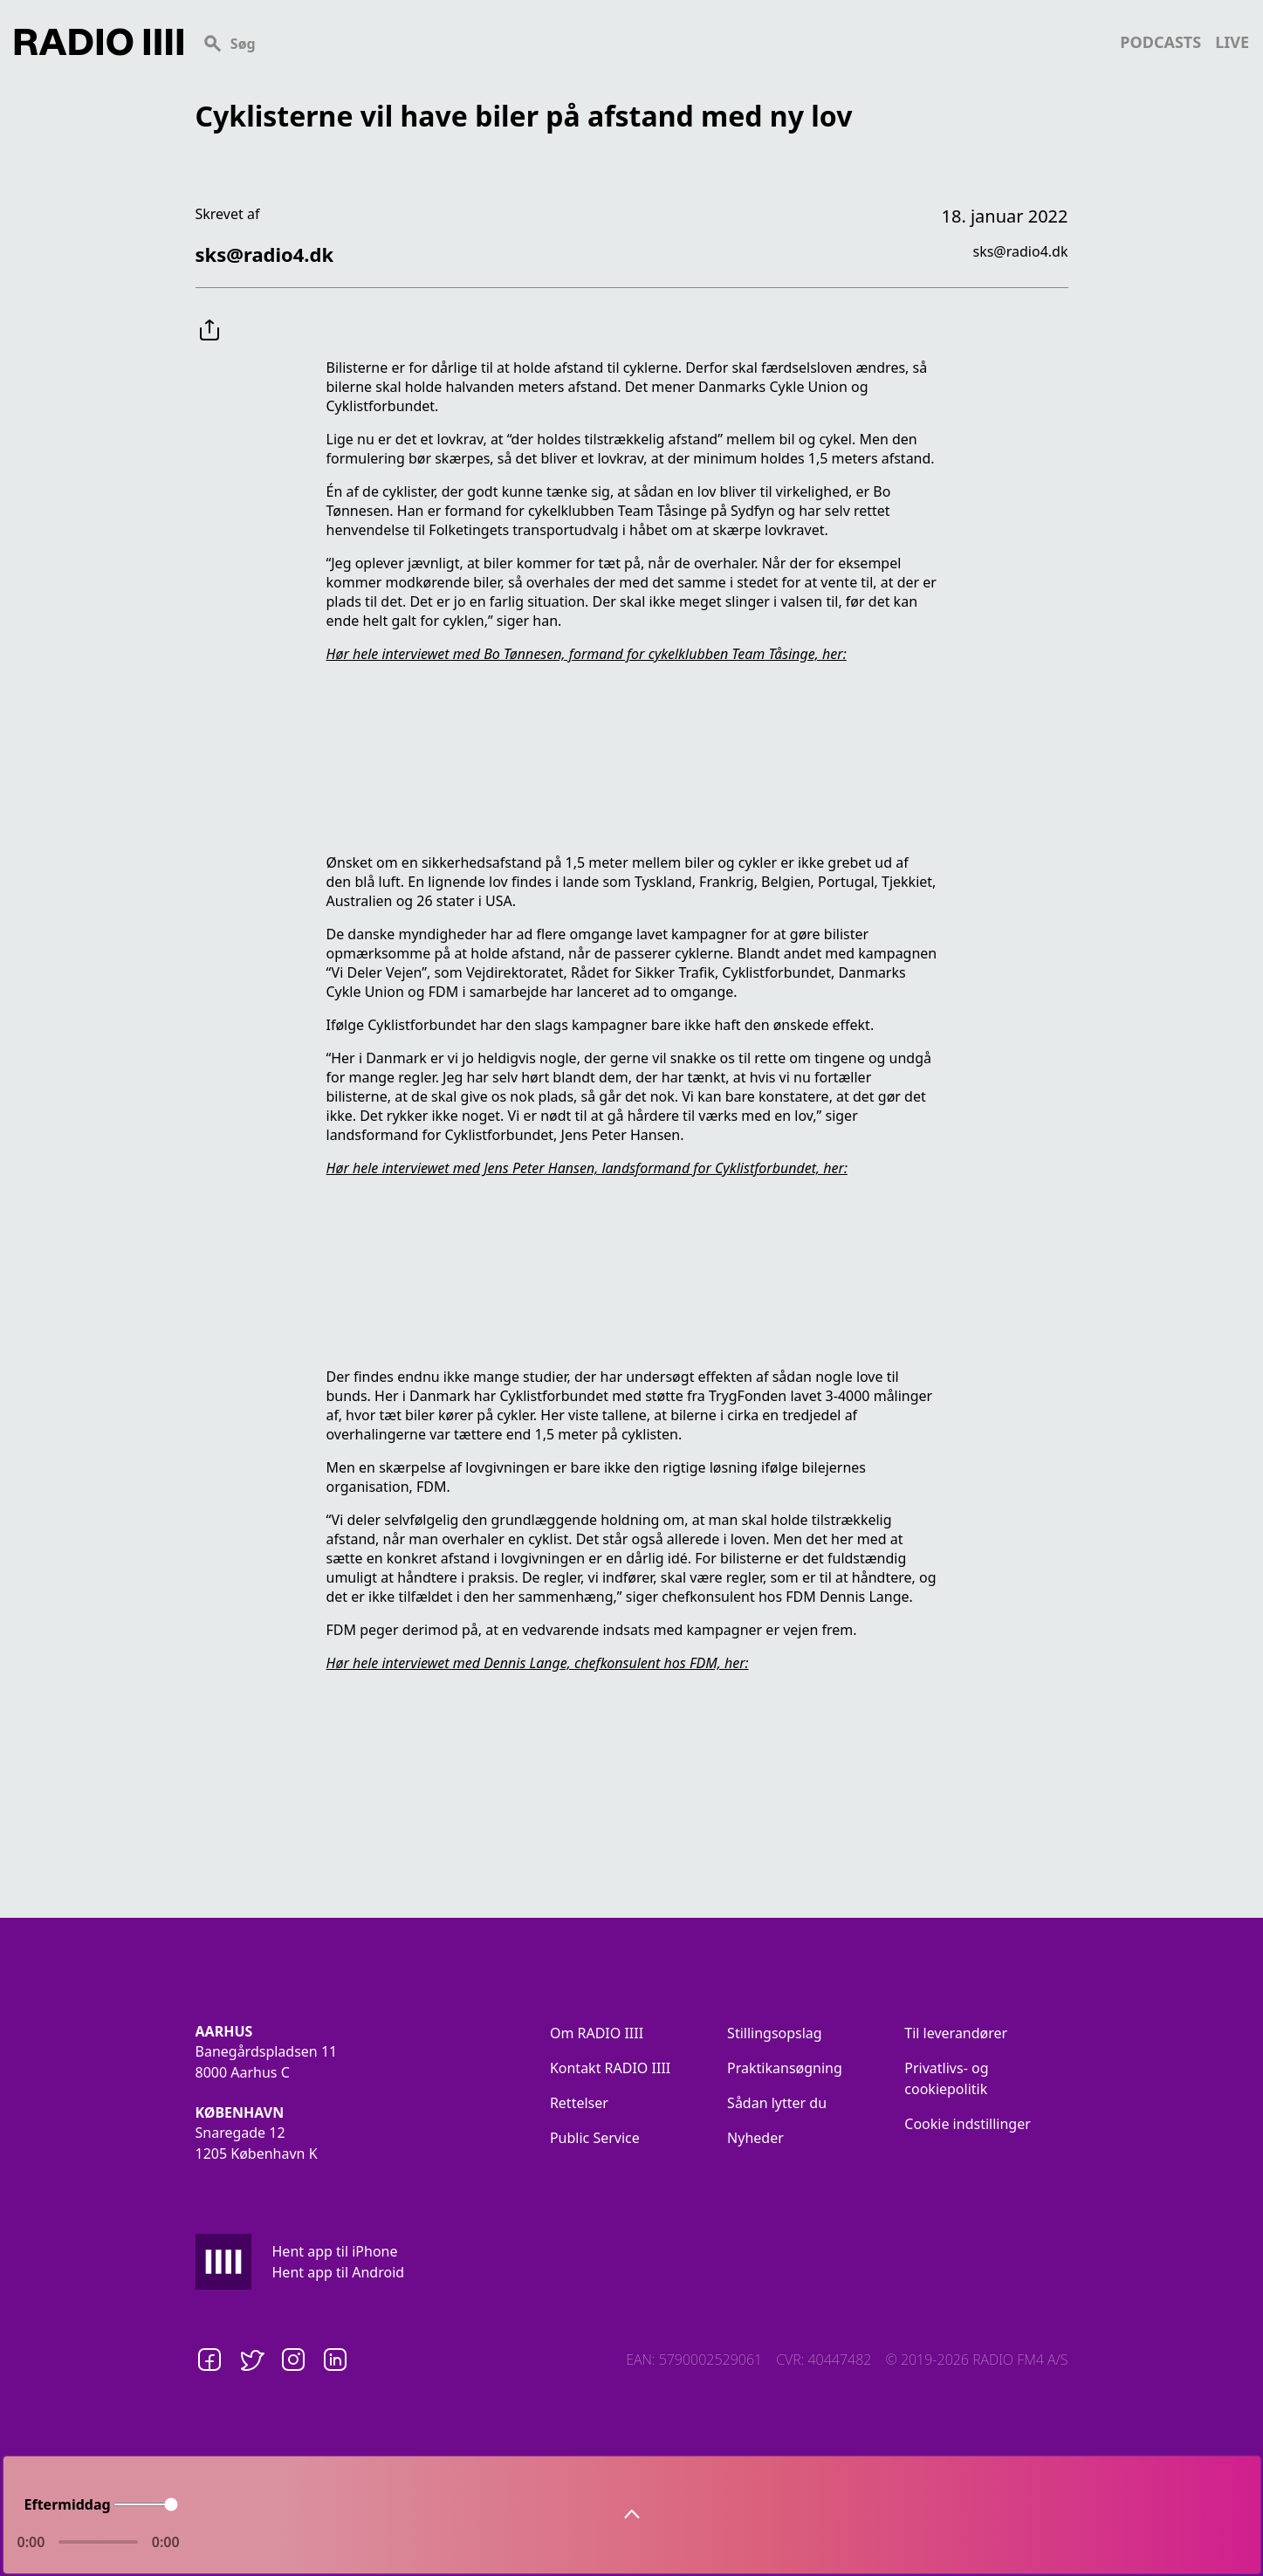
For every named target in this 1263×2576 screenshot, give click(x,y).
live (1232, 41)
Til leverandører (955, 2033)
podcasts (1160, 41)
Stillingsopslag (774, 2033)
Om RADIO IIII (596, 2033)
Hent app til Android (338, 2272)
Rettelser (579, 2102)
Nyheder (755, 2137)
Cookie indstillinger (967, 2123)
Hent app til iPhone (335, 2251)
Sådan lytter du (777, 2102)
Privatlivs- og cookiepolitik (946, 2078)
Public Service (595, 2137)
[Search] (651, 42)
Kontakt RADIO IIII (610, 2068)
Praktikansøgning (784, 2068)
